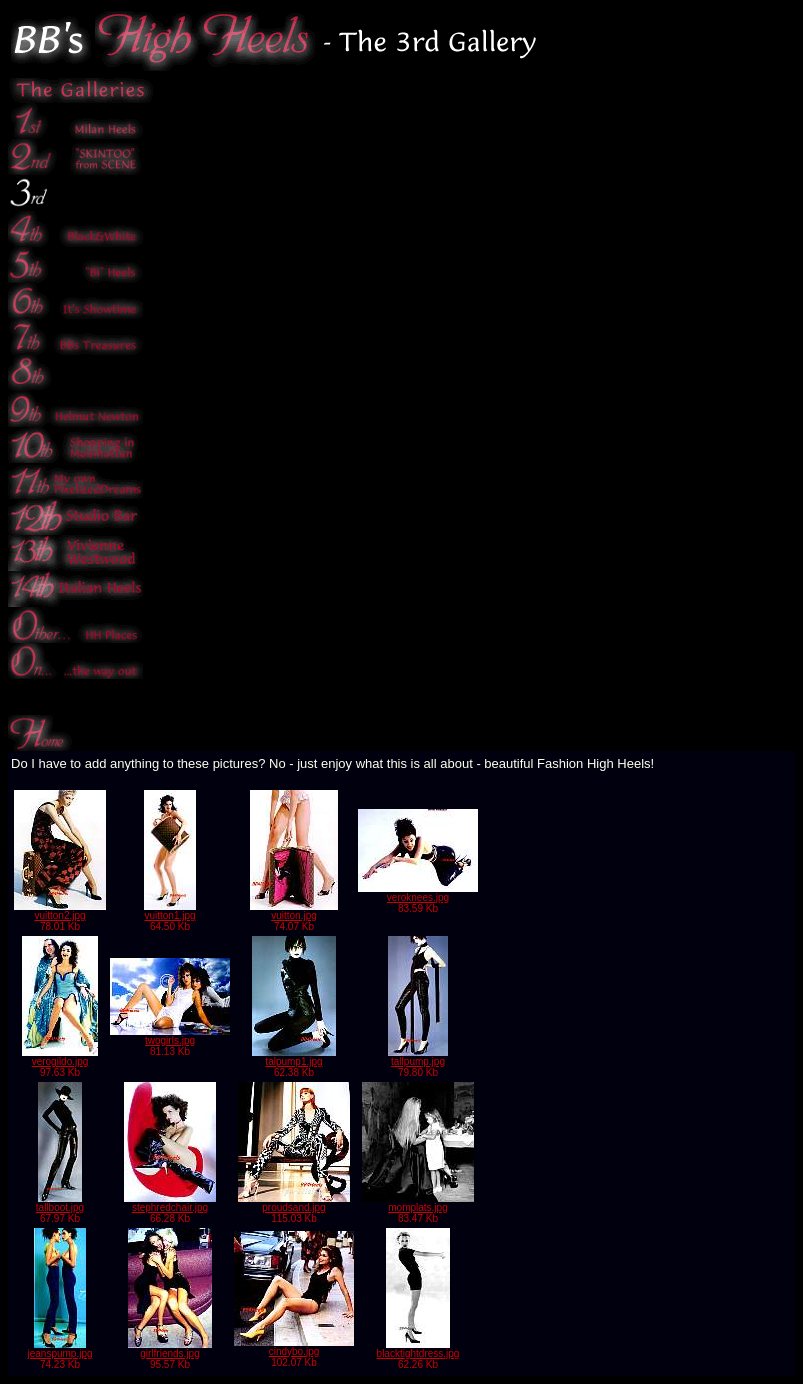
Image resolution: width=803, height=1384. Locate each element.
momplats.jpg (418, 1203)
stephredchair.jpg (170, 1203)
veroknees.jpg (418, 893)
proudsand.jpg (294, 1203)
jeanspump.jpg (59, 1349)
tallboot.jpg (60, 1203)
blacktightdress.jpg (418, 1349)
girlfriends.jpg (170, 1349)
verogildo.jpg (60, 1057)
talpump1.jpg (294, 1057)
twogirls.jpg (170, 1036)
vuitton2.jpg (60, 911)
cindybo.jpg (294, 1347)
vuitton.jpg (294, 911)
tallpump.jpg (418, 1057)
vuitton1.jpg (170, 911)
